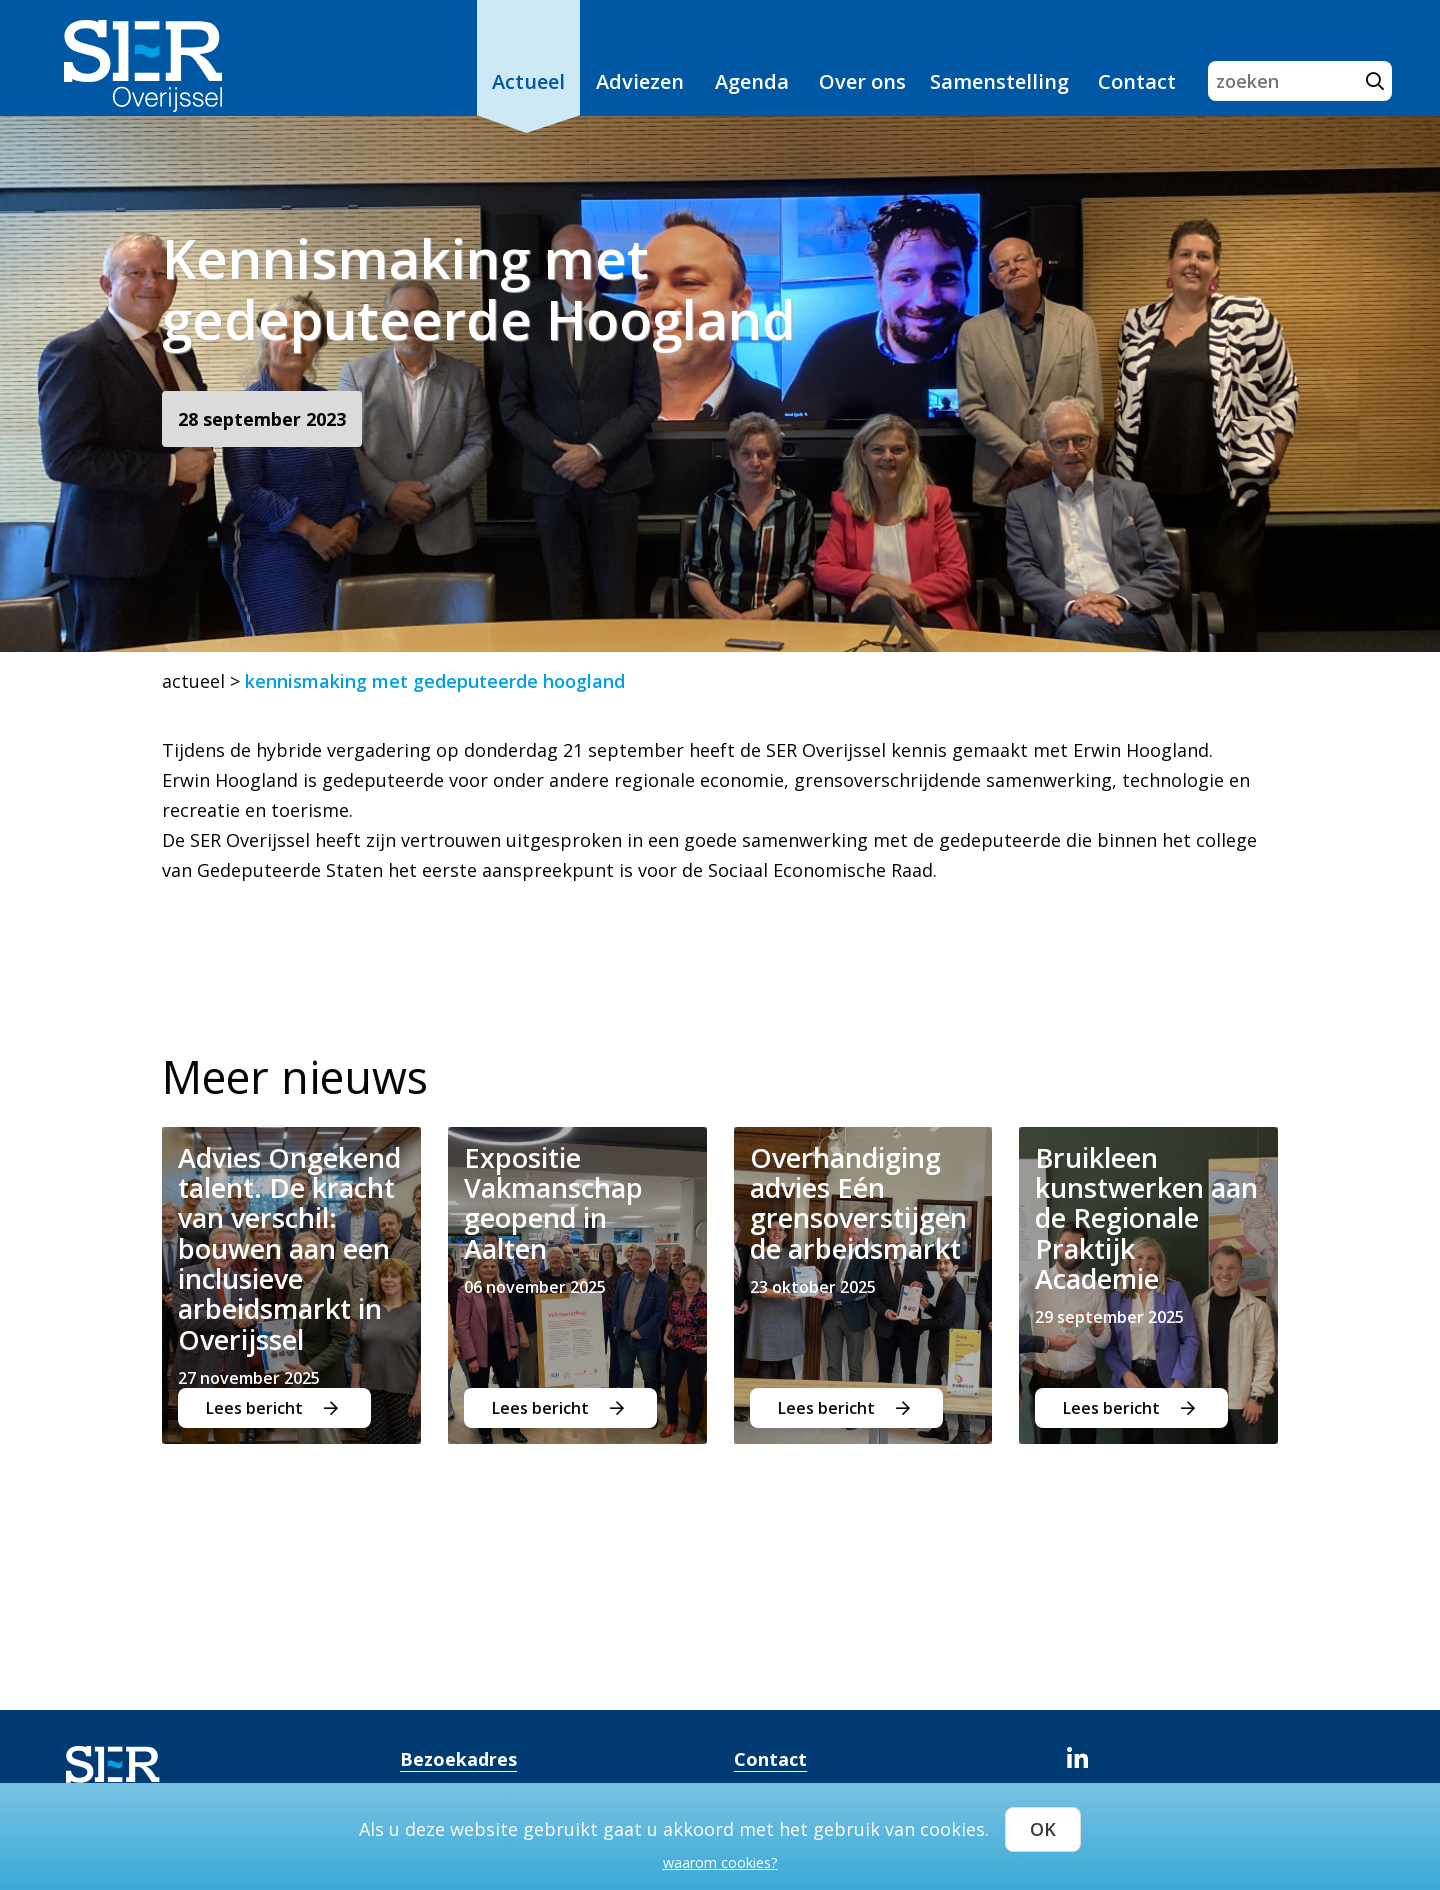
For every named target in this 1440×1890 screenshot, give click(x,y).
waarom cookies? (720, 1859)
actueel (193, 681)
